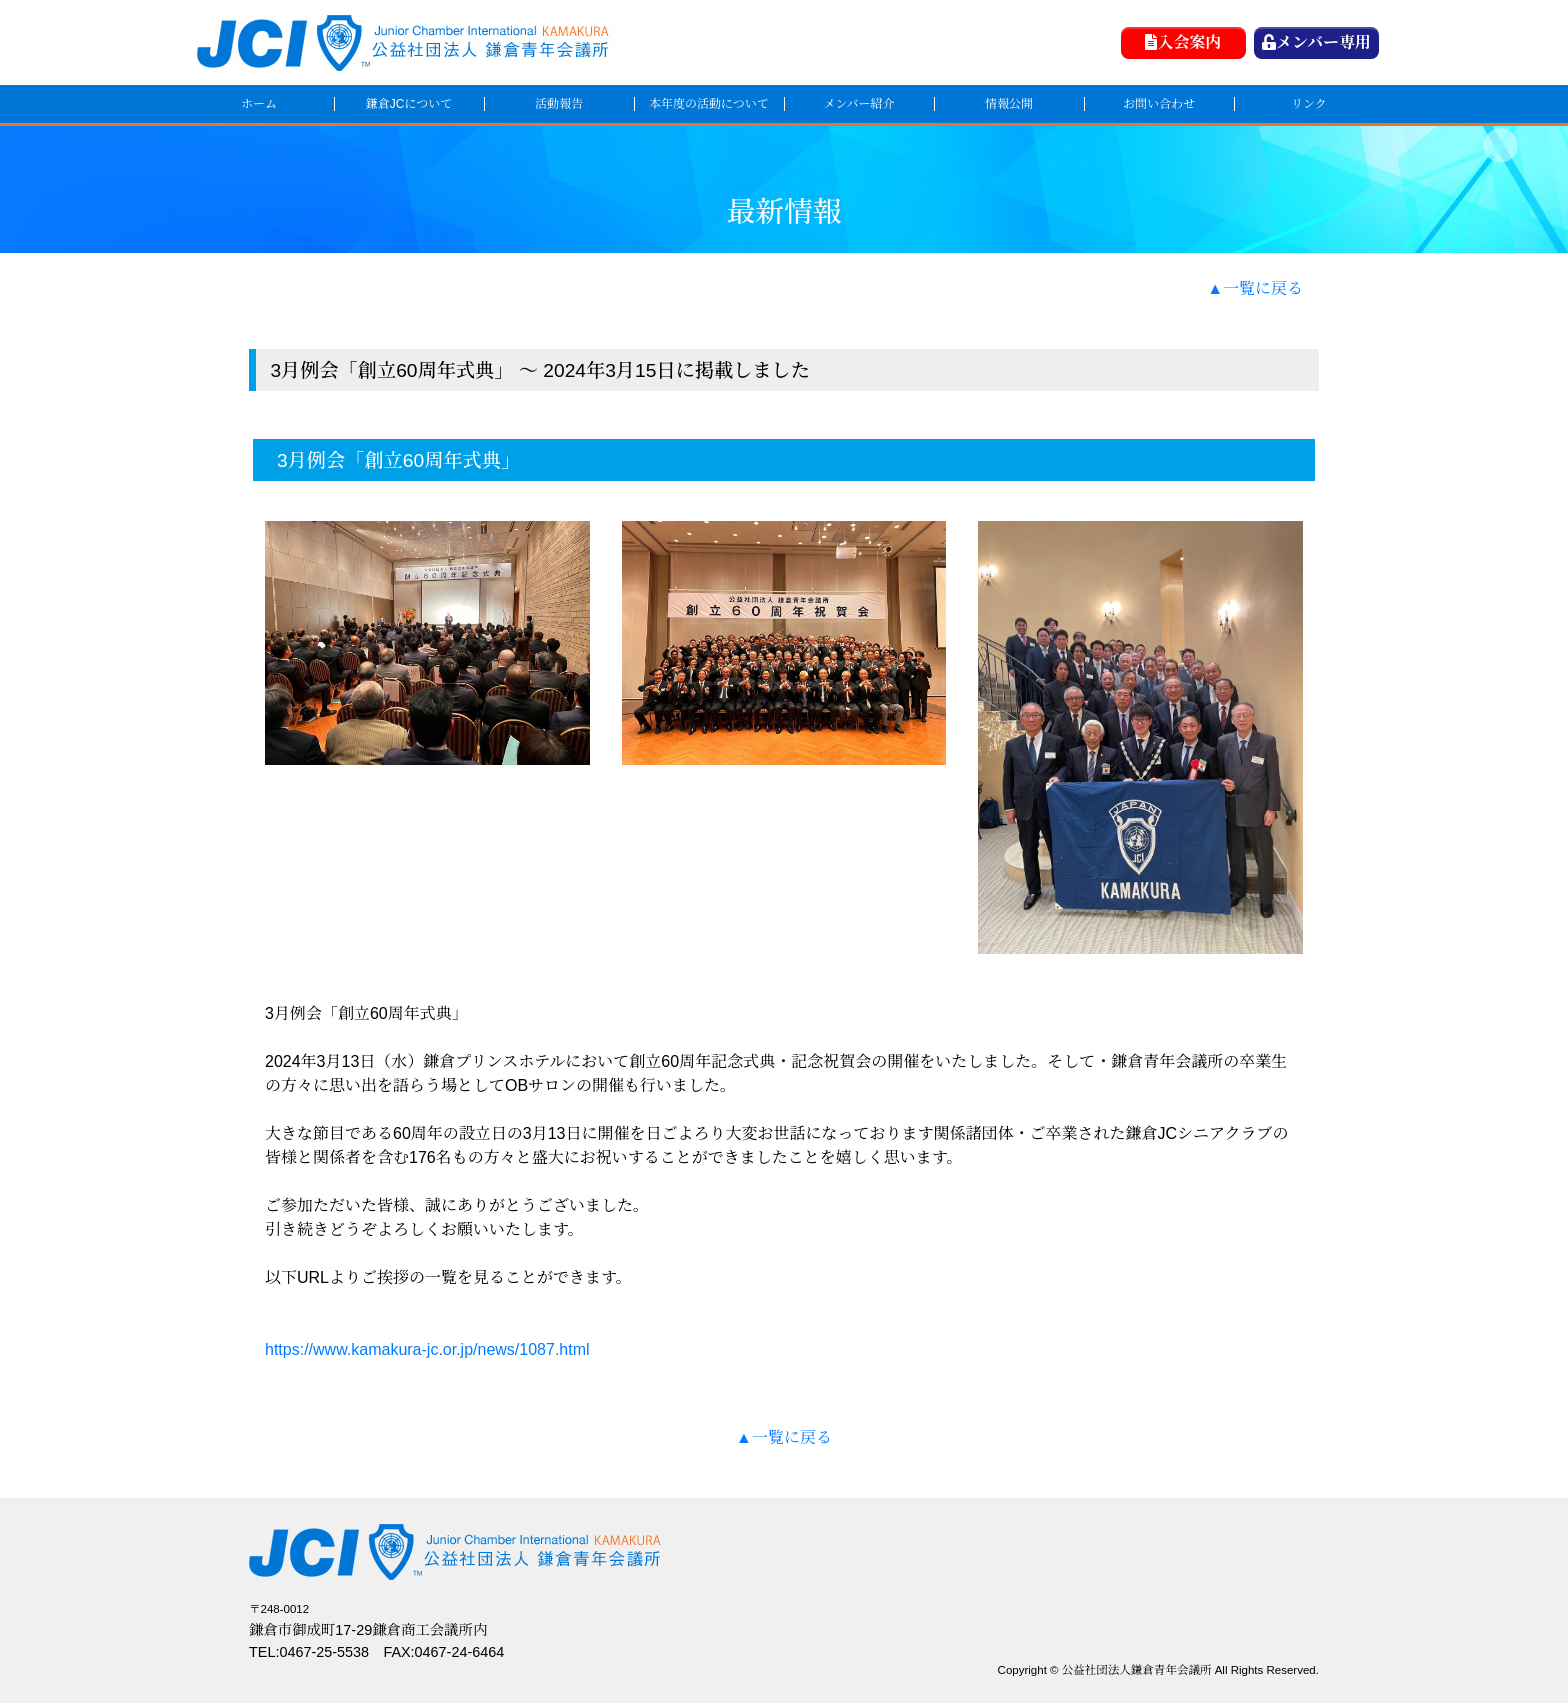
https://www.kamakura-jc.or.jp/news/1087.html (427, 1349)
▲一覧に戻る (1255, 288)
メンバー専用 (1316, 42)
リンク (1309, 104)
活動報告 (559, 104)
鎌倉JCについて (409, 104)
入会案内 (1183, 42)
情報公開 (1009, 104)
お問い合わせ (1159, 104)
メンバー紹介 (858, 104)
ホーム (259, 104)
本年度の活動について (709, 104)
